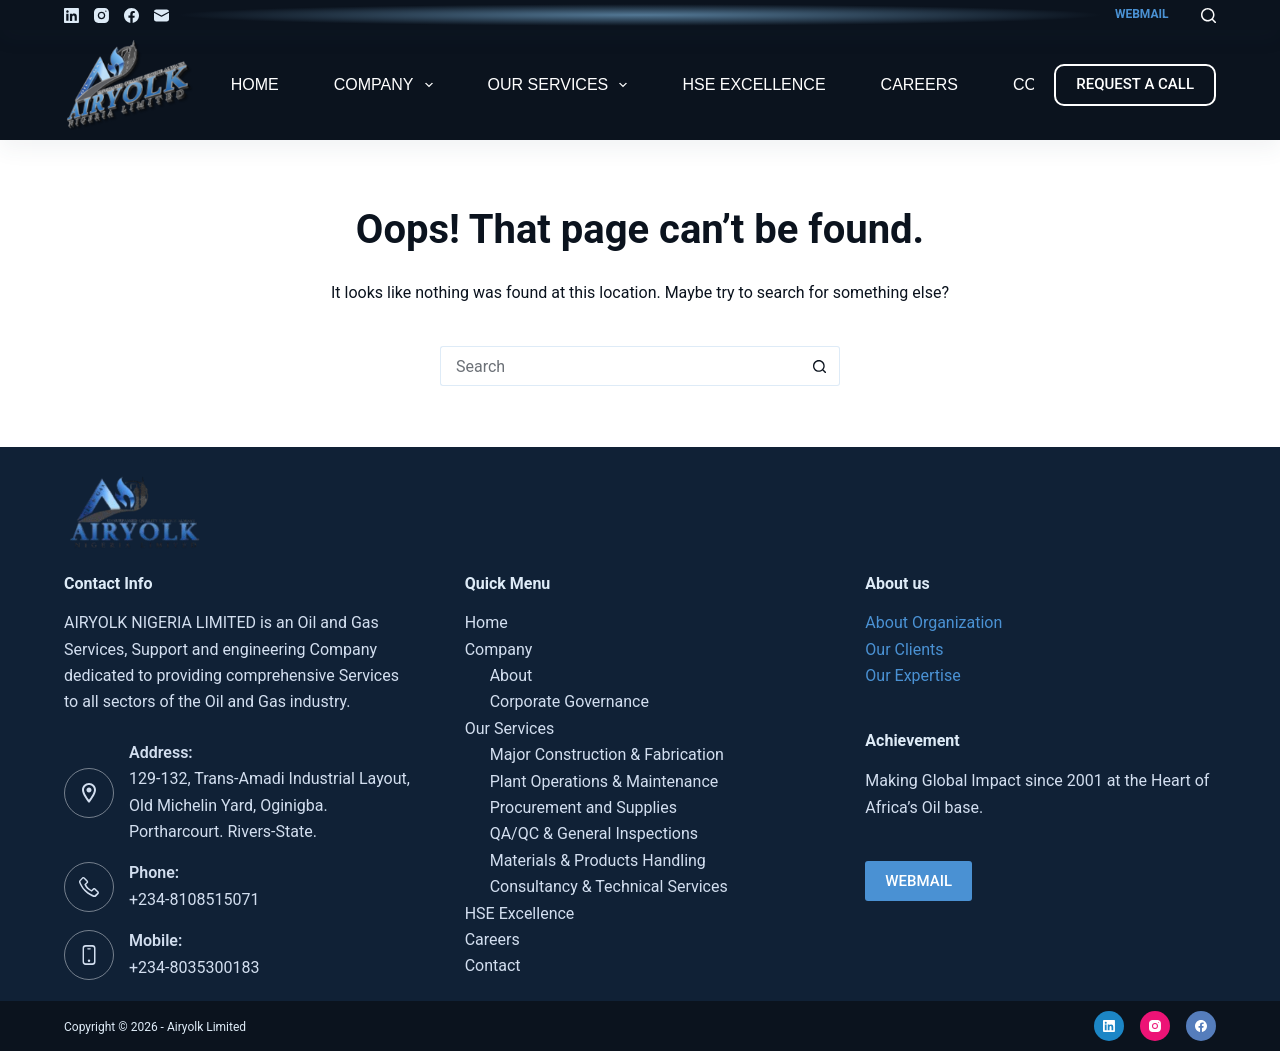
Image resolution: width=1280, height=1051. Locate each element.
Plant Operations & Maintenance (604, 781)
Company (387, 85)
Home (255, 84)
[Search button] (820, 366)
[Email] (161, 15)
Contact (493, 965)
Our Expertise (912, 675)
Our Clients (904, 649)
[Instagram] (101, 15)
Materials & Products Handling (598, 860)
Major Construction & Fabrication (607, 754)
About (511, 675)
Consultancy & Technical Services (609, 886)
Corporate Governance (569, 701)
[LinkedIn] (71, 15)
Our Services (562, 85)
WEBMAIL (1142, 14)
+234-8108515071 (194, 899)
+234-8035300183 (194, 967)
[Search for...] (620, 366)
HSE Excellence (753, 84)
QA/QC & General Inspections (594, 833)
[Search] (1208, 15)
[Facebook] (131, 15)
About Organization (933, 622)
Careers (919, 84)
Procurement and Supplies (583, 807)
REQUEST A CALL (1135, 84)
